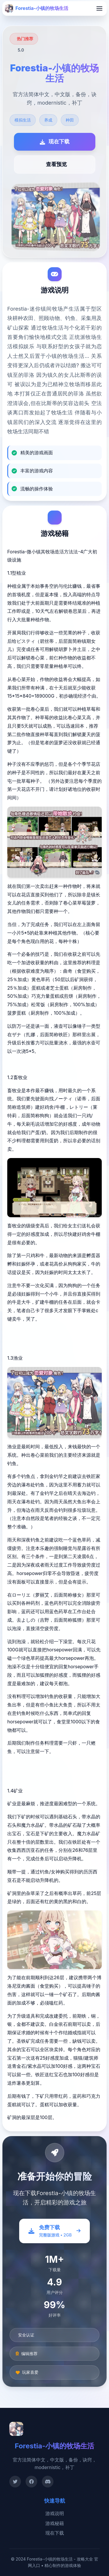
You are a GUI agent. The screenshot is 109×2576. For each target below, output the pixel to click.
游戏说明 (54, 2513)
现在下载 (54, 2533)
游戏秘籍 (54, 2523)
